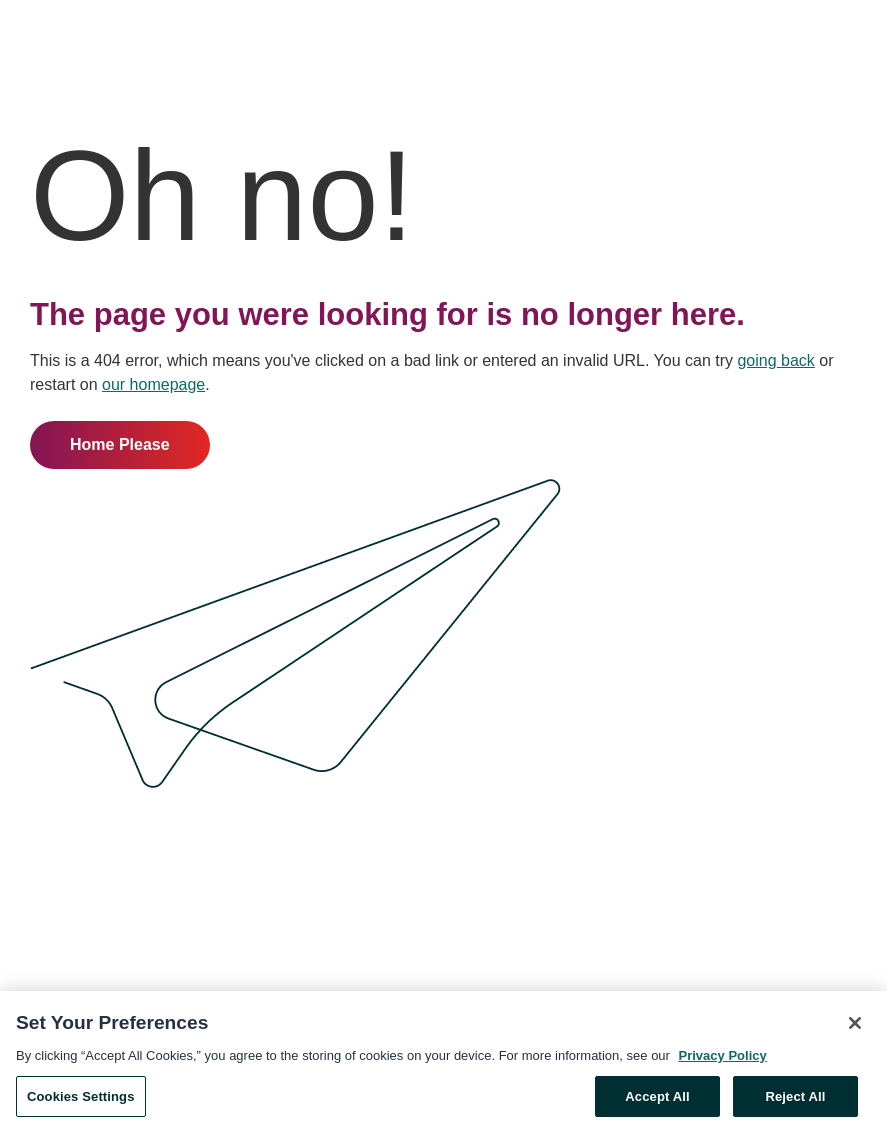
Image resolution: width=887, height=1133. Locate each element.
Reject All (795, 1100)
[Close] (855, 1027)
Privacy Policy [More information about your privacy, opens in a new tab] (723, 1059)
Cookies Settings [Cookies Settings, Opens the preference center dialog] (81, 1100)
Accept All (657, 1100)
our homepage (153, 384)
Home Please (120, 444)
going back (775, 360)
